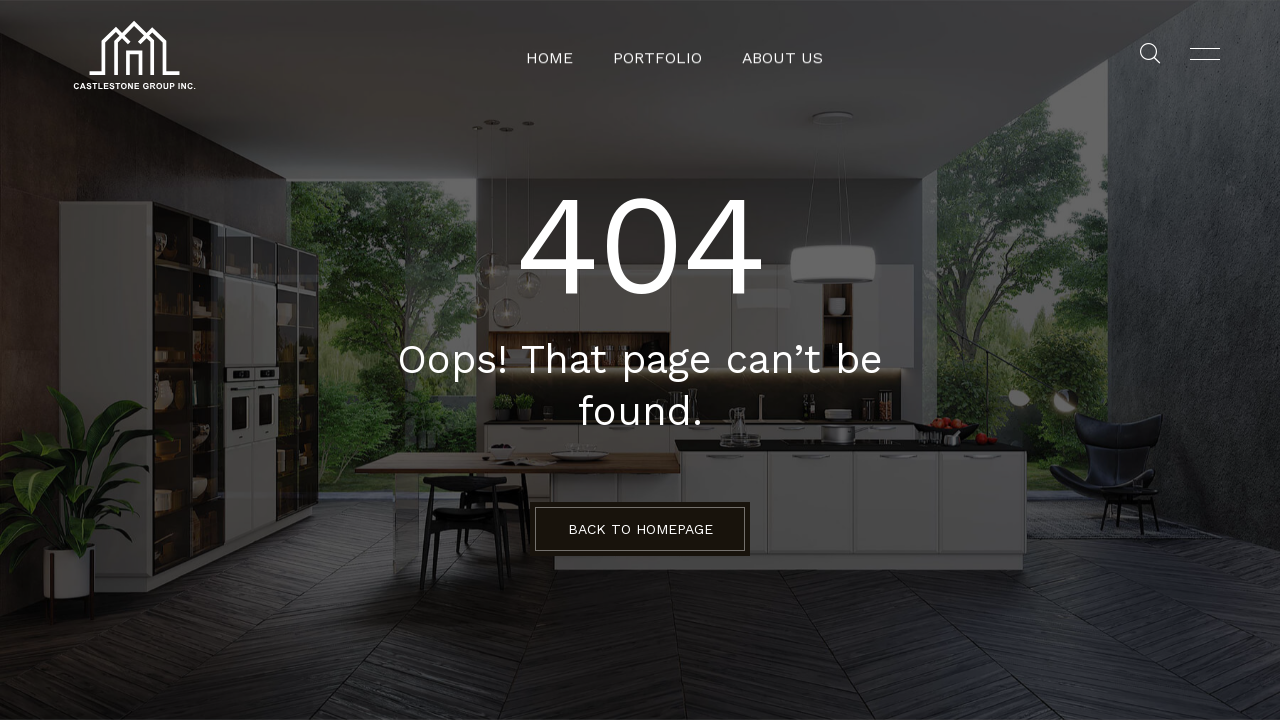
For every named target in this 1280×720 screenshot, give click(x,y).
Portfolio (660, 55)
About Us (775, 55)
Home (559, 55)
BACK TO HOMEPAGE (640, 529)
